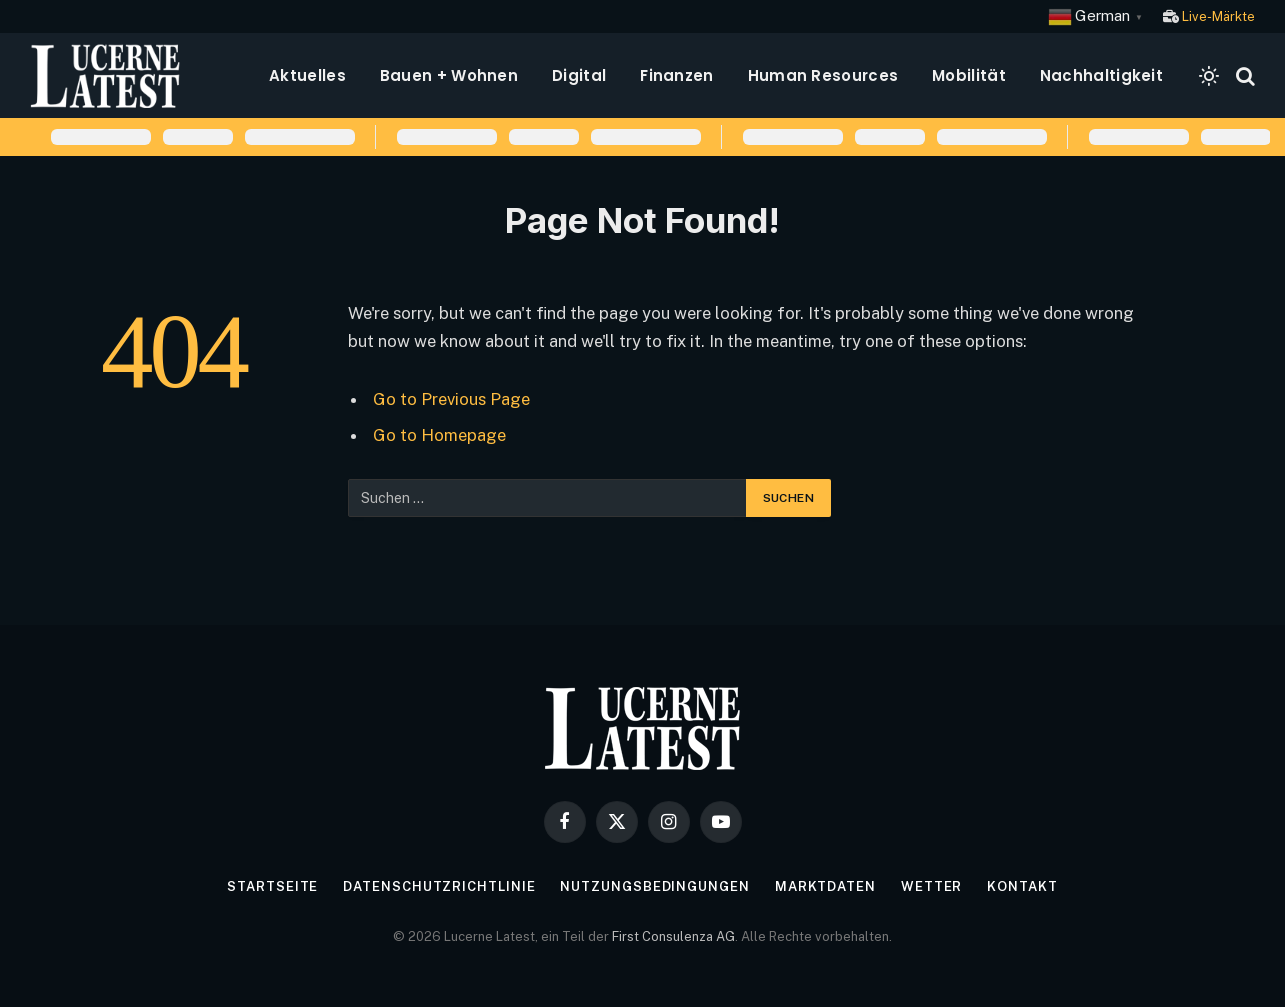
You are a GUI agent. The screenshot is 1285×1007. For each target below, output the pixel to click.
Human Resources (823, 75)
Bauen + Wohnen (449, 75)
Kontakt (1022, 886)
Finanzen (676, 75)
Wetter (931, 886)
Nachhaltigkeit (1101, 75)
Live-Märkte (1218, 16)
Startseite (272, 886)
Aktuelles (307, 75)
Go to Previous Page (451, 399)
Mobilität (969, 75)
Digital (579, 75)
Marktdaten (825, 886)
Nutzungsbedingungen (654, 886)
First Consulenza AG (673, 936)
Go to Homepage (439, 435)
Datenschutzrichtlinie (439, 886)
